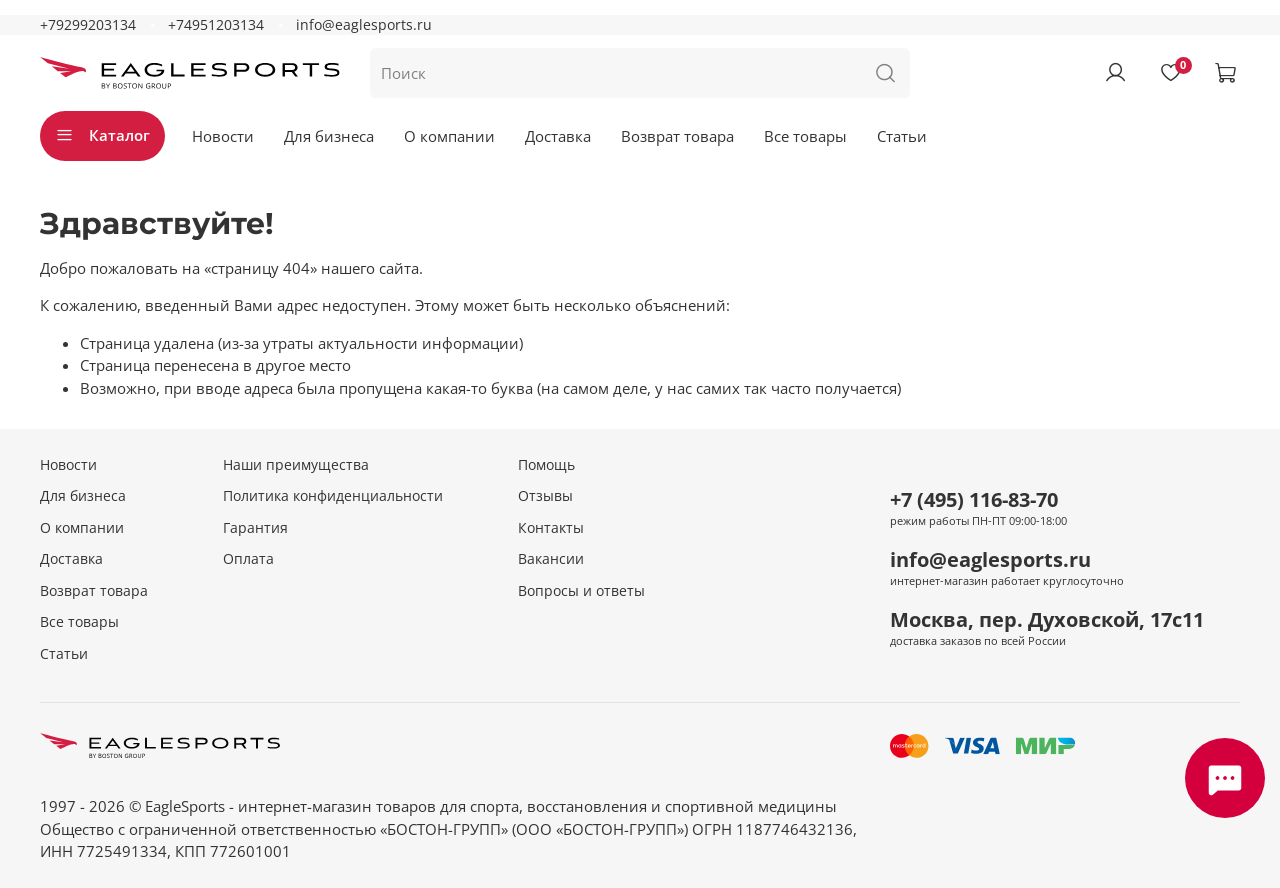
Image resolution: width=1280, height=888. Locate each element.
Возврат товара (677, 136)
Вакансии (551, 559)
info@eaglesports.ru (364, 25)
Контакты (551, 528)
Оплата (248, 559)
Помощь (546, 465)
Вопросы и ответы (581, 591)
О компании (449, 136)
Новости (223, 136)
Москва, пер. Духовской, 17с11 (1047, 619)
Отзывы (545, 496)
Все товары (805, 136)
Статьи (902, 136)
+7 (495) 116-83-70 (974, 499)
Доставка (558, 136)
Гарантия (255, 528)
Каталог (102, 135)
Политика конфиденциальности (333, 496)
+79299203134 (88, 25)
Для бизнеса (329, 136)
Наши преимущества (296, 465)
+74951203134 (216, 25)
